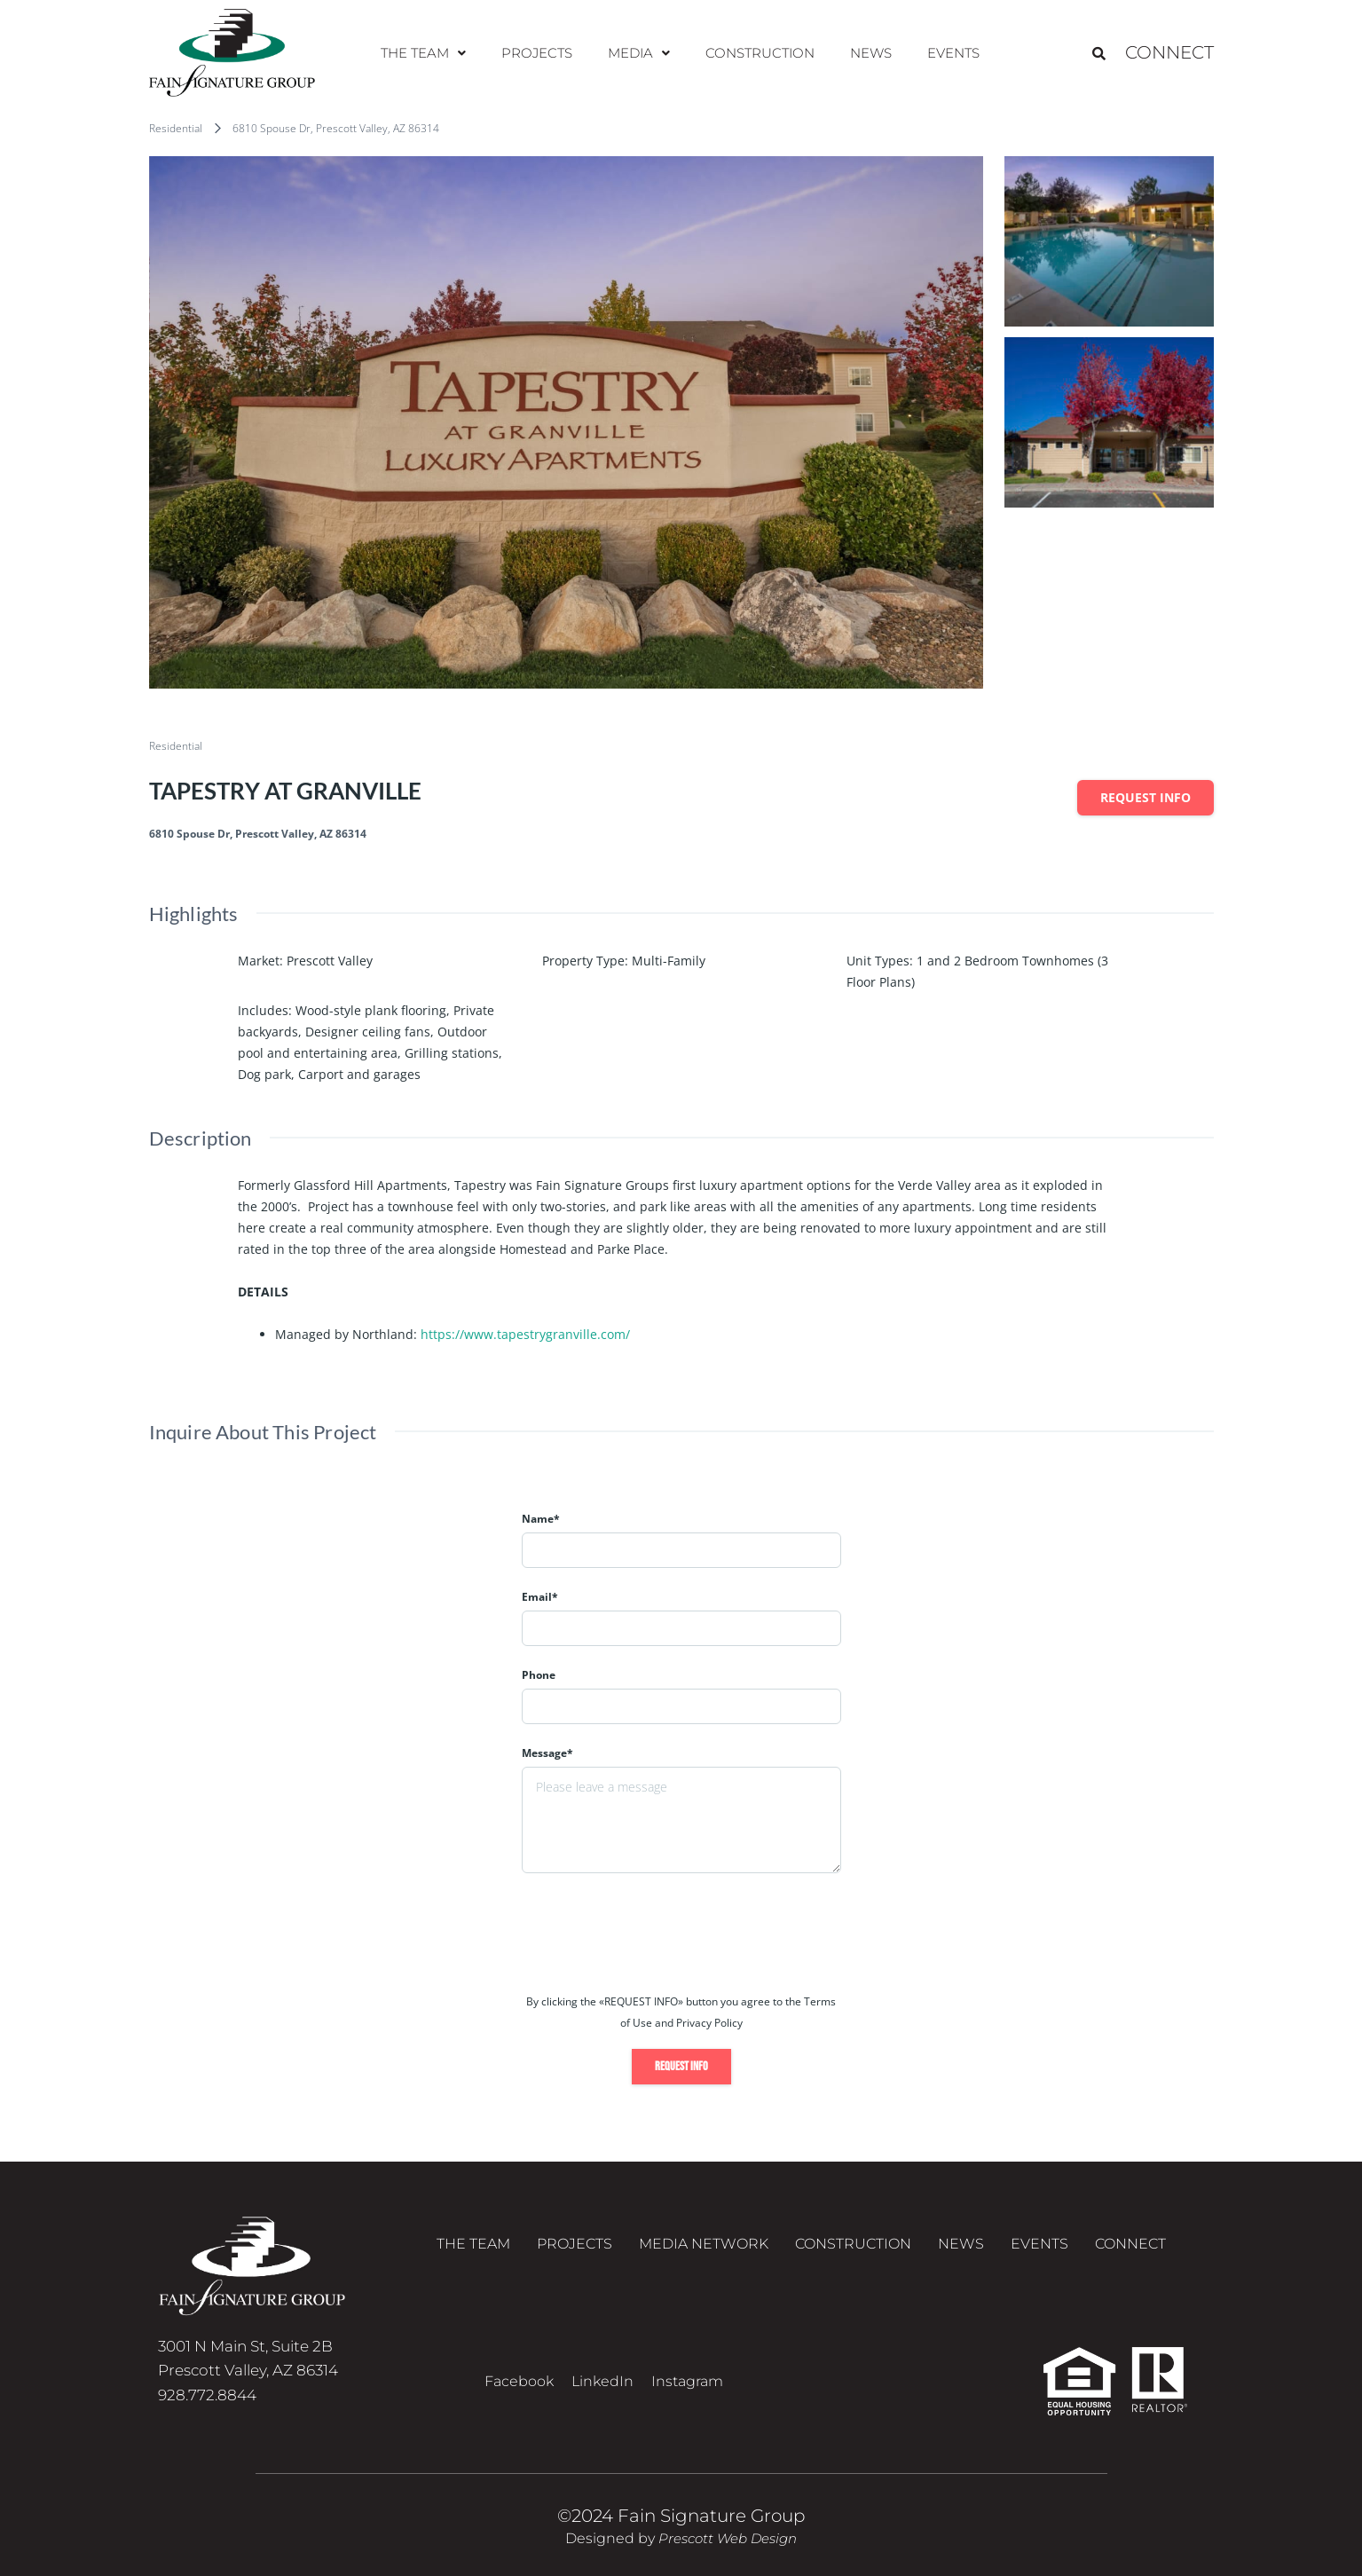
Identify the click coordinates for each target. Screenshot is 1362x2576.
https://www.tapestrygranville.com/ (525, 1334)
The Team (433, 52)
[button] (433, 53)
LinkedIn (602, 2381)
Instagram (687, 2381)
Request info (1145, 797)
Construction (757, 52)
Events (943, 52)
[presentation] (656, 1938)
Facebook (519, 2381)
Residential (175, 128)
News (865, 52)
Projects (542, 52)
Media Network (703, 2248)
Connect (1169, 53)
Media (640, 52)
